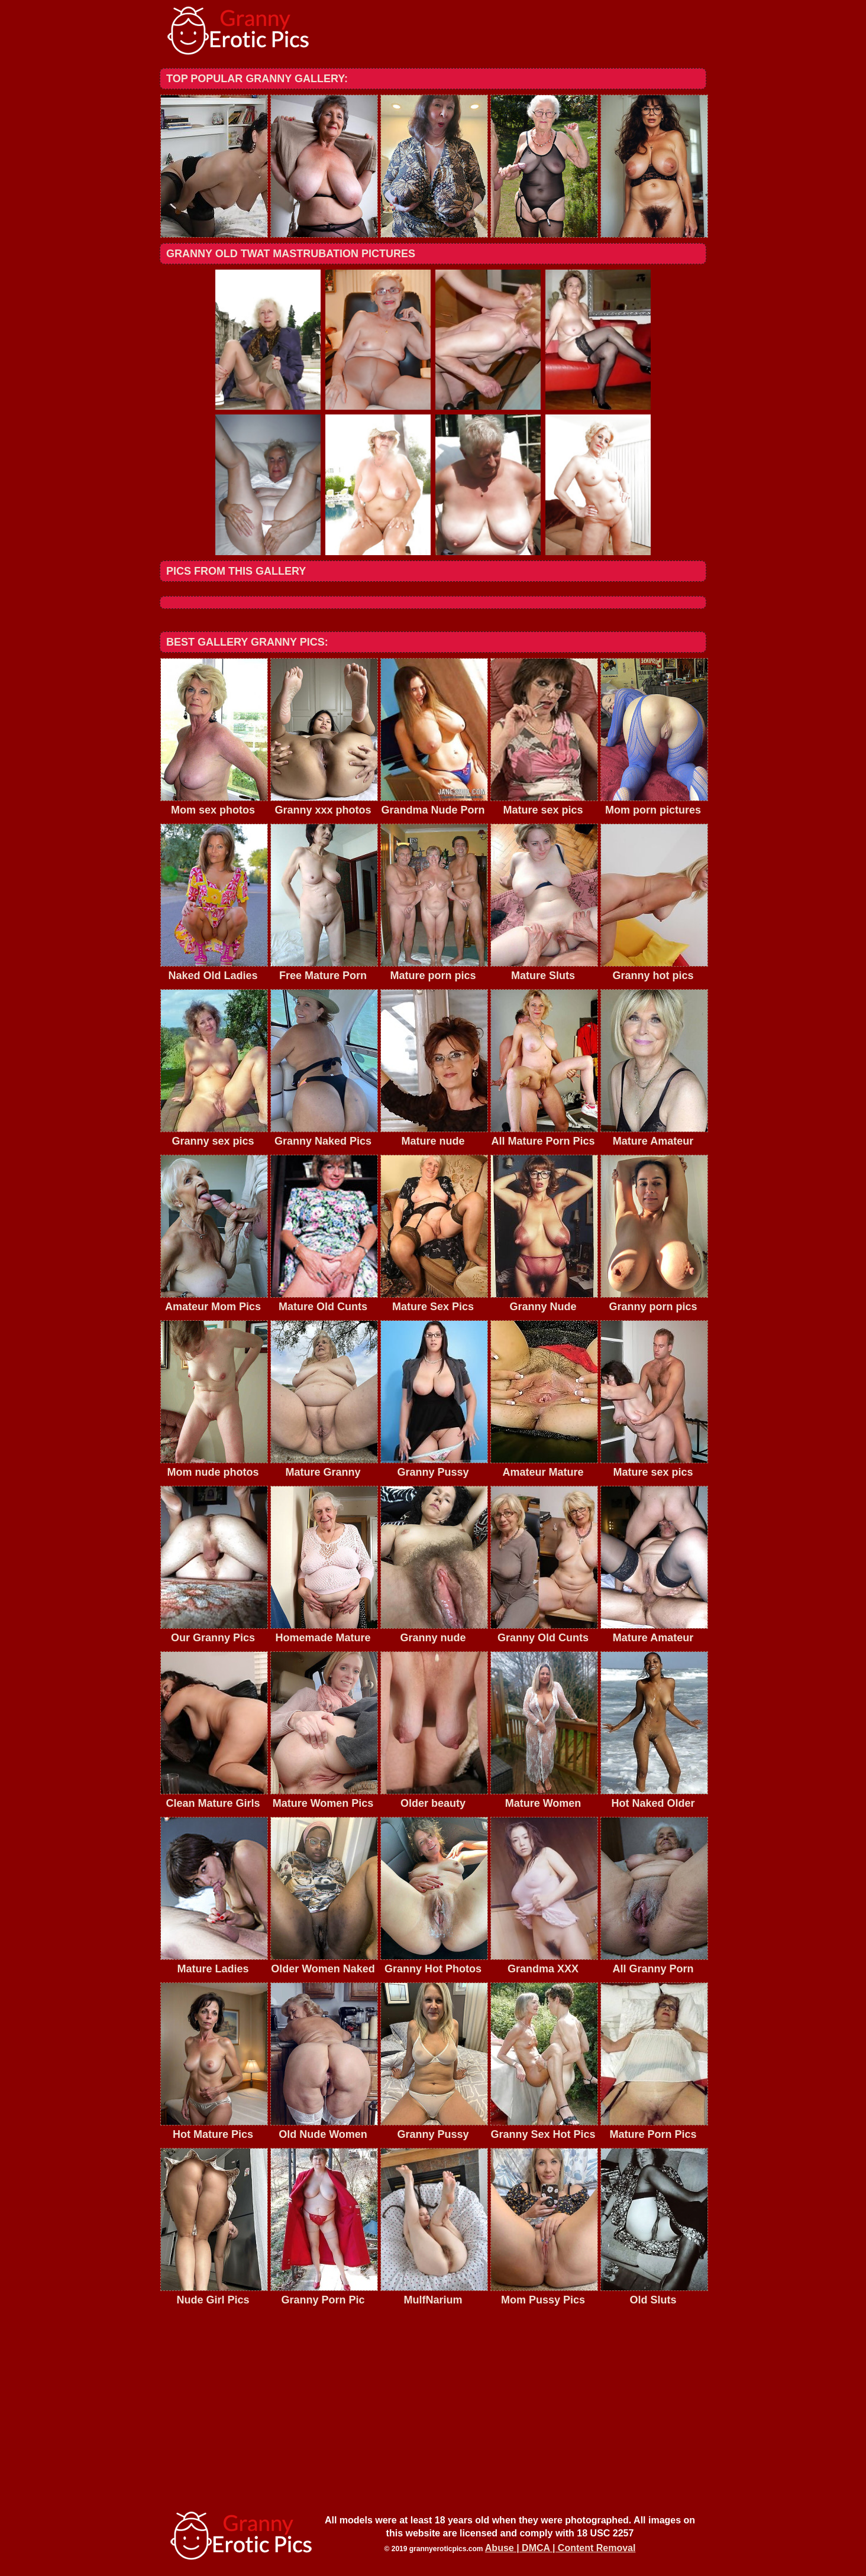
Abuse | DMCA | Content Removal (560, 2548)
